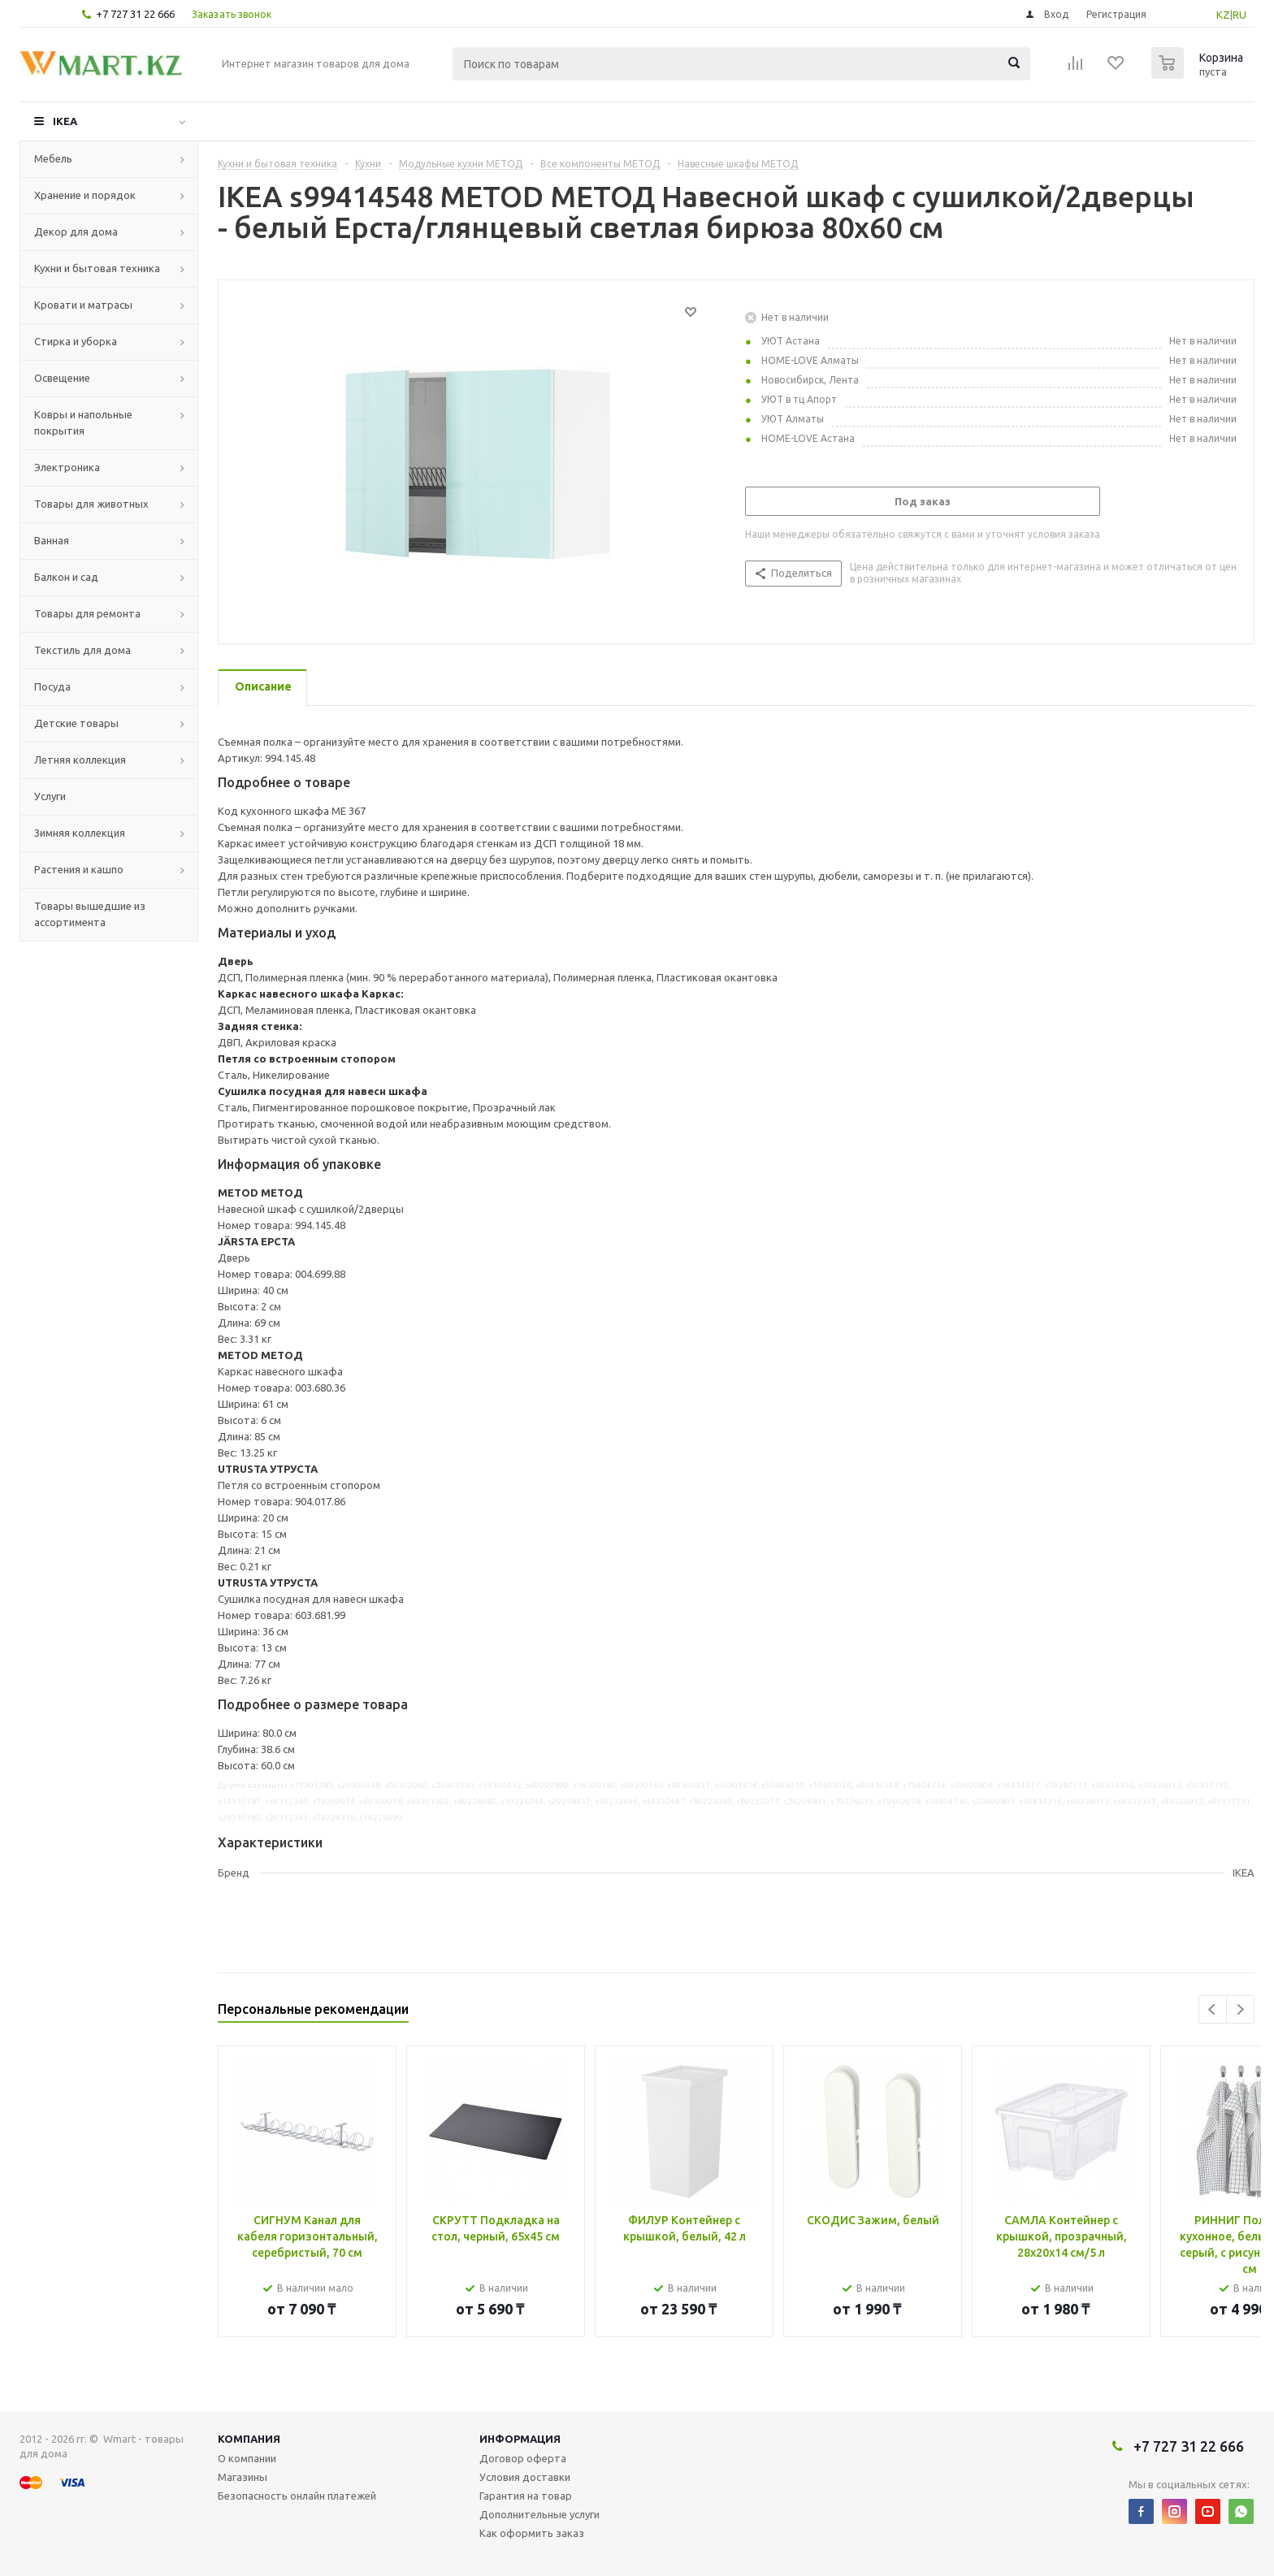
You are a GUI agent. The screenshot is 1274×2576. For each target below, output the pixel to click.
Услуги (50, 796)
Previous (1212, 2009)
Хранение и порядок (85, 195)
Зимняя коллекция (79, 832)
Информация (520, 2438)
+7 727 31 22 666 (135, 13)
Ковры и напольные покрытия (83, 422)
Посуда (52, 686)
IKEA (65, 121)
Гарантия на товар (525, 2495)
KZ (1223, 14)
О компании (247, 2458)
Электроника (67, 467)
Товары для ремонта (87, 613)
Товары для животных (91, 503)
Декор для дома (76, 231)
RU (1239, 14)
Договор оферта (522, 2458)
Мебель (53, 158)
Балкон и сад (66, 576)
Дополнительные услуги (539, 2514)
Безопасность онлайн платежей (297, 2495)
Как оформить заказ (531, 2533)
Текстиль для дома (82, 650)
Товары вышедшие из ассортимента (89, 914)
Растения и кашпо (79, 869)
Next (1240, 2009)
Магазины (242, 2477)
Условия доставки (524, 2477)
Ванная (51, 540)
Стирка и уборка (75, 341)
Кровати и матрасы (83, 304)
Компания (249, 2438)
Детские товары (76, 723)
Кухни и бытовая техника (97, 268)
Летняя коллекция (80, 759)
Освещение (62, 377)
